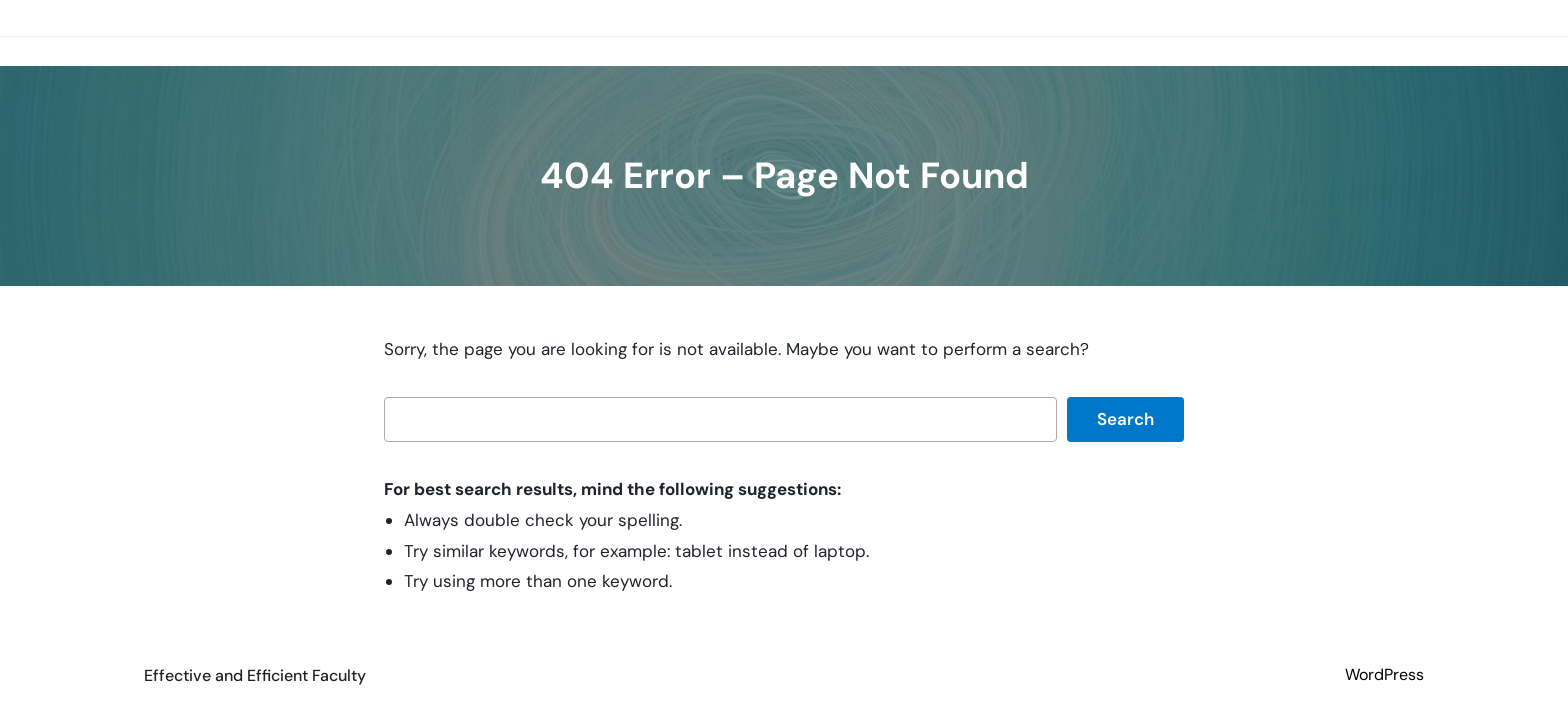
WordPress (1384, 674)
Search (1125, 419)
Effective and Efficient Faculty (255, 675)
